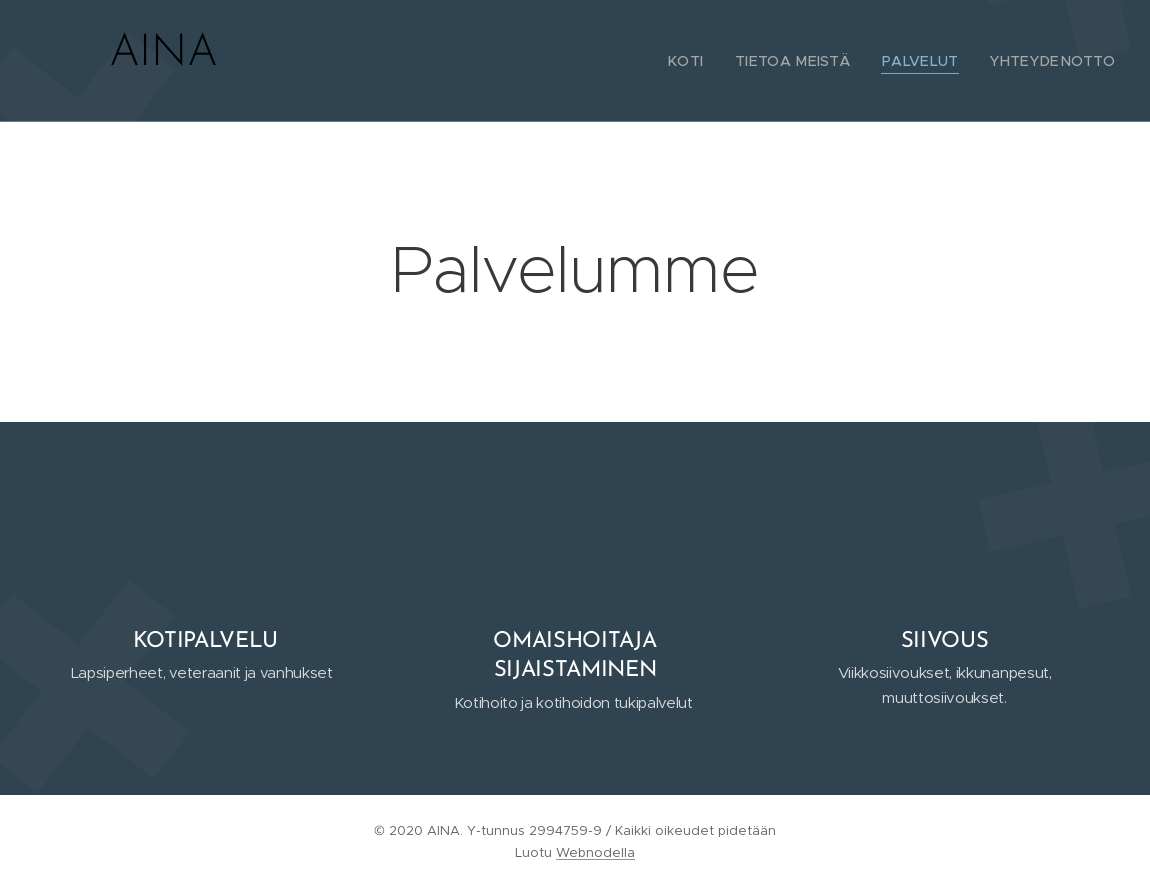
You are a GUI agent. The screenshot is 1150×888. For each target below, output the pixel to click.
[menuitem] (718, 61)
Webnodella (595, 852)
